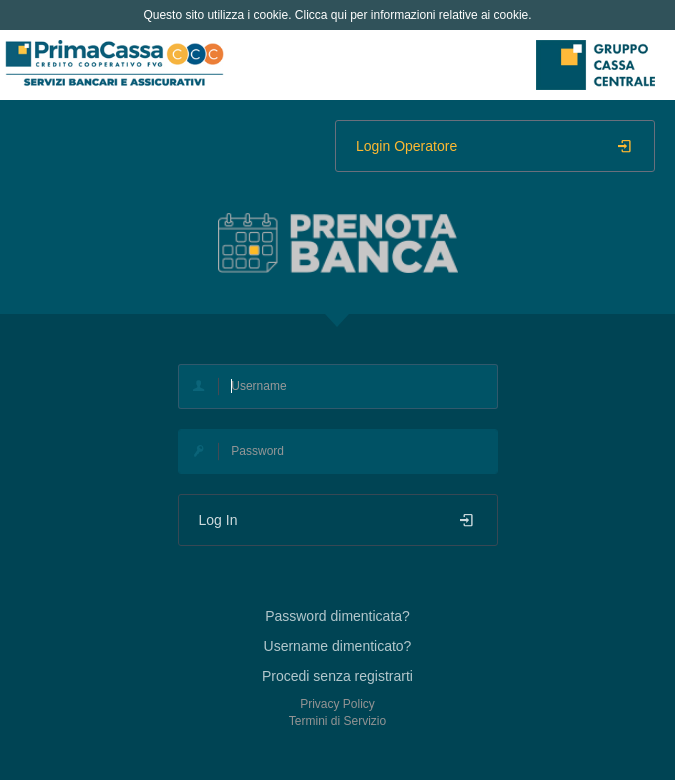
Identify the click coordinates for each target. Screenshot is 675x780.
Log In (338, 520)
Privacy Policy (337, 704)
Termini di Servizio (337, 721)
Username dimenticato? (338, 646)
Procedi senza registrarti (337, 676)
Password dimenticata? (337, 616)
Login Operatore (495, 146)
